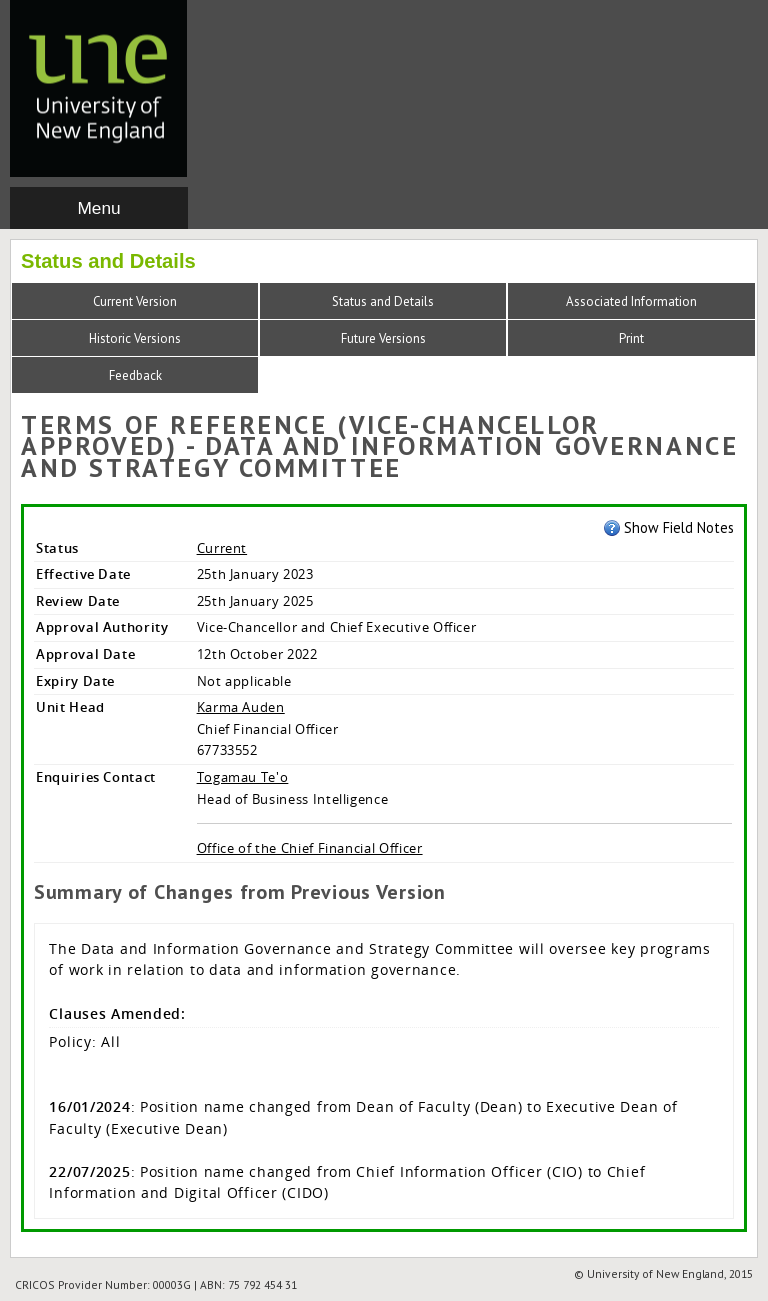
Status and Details (383, 301)
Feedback (135, 375)
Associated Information (631, 301)
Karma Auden (241, 707)
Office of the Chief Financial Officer (310, 848)
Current (222, 548)
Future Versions (383, 338)
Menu (98, 208)
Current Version (135, 301)
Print (631, 338)
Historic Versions (135, 338)
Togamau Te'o (243, 777)
